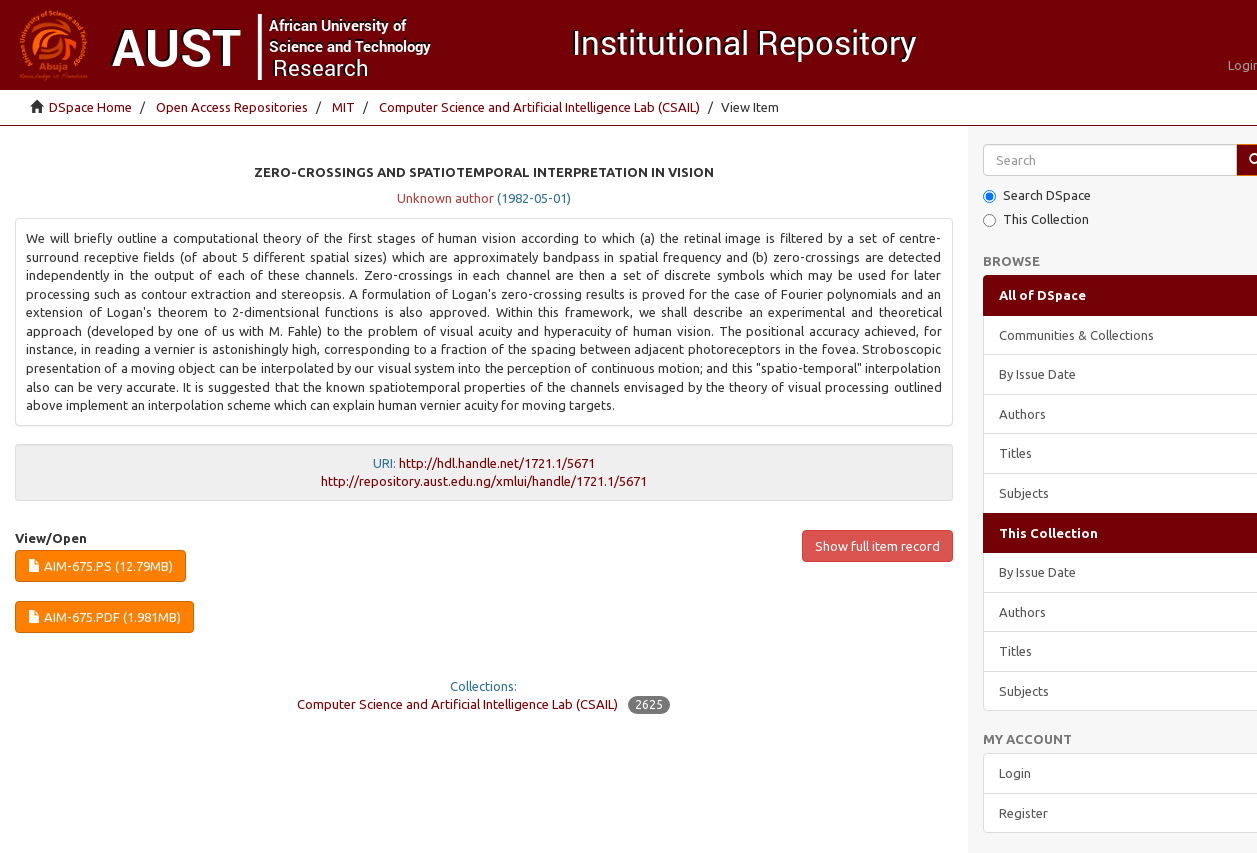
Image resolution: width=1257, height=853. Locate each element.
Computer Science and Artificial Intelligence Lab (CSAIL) (539, 107)
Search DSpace (1037, 195)
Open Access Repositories (232, 107)
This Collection (1036, 219)
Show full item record (877, 546)
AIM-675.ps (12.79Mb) (100, 566)
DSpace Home (90, 107)
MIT (343, 107)
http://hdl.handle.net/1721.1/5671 (497, 463)
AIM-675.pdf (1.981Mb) (104, 617)
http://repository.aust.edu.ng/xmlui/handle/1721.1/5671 (484, 481)
